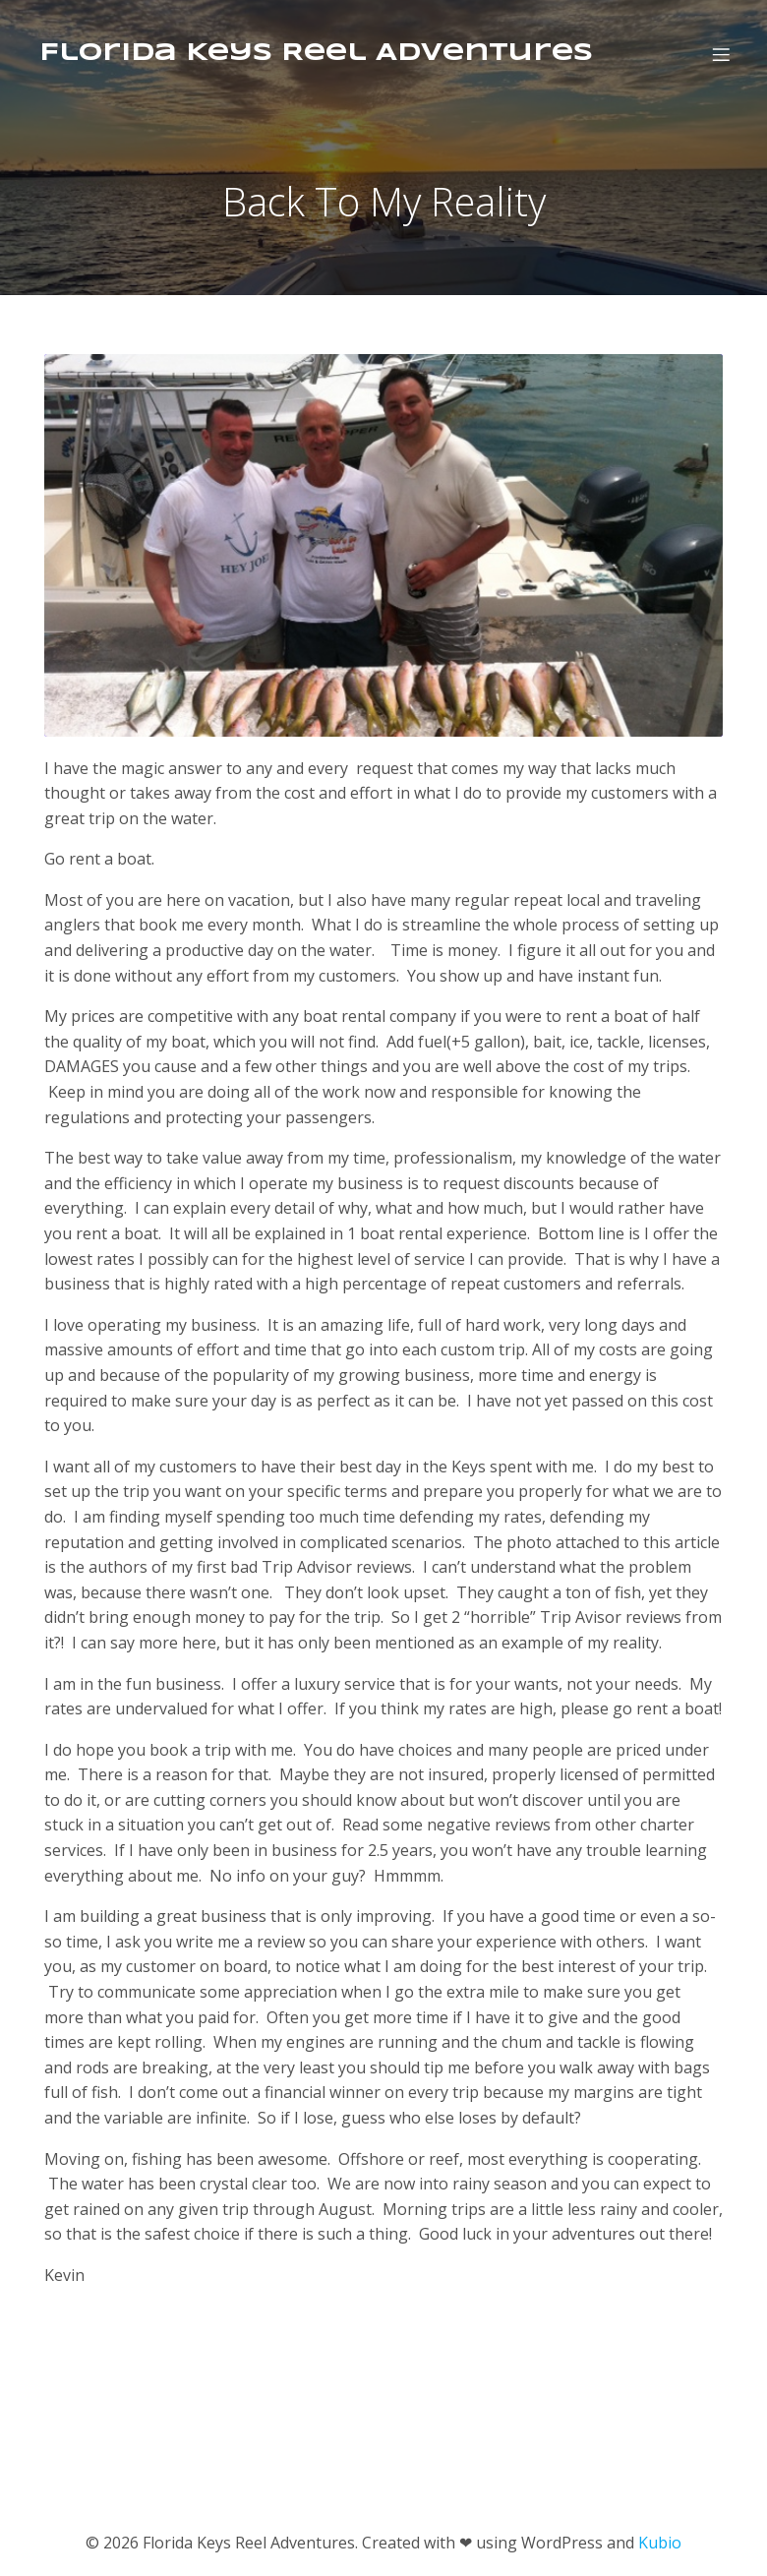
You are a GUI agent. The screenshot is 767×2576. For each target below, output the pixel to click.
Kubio (659, 2542)
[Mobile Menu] (721, 54)
